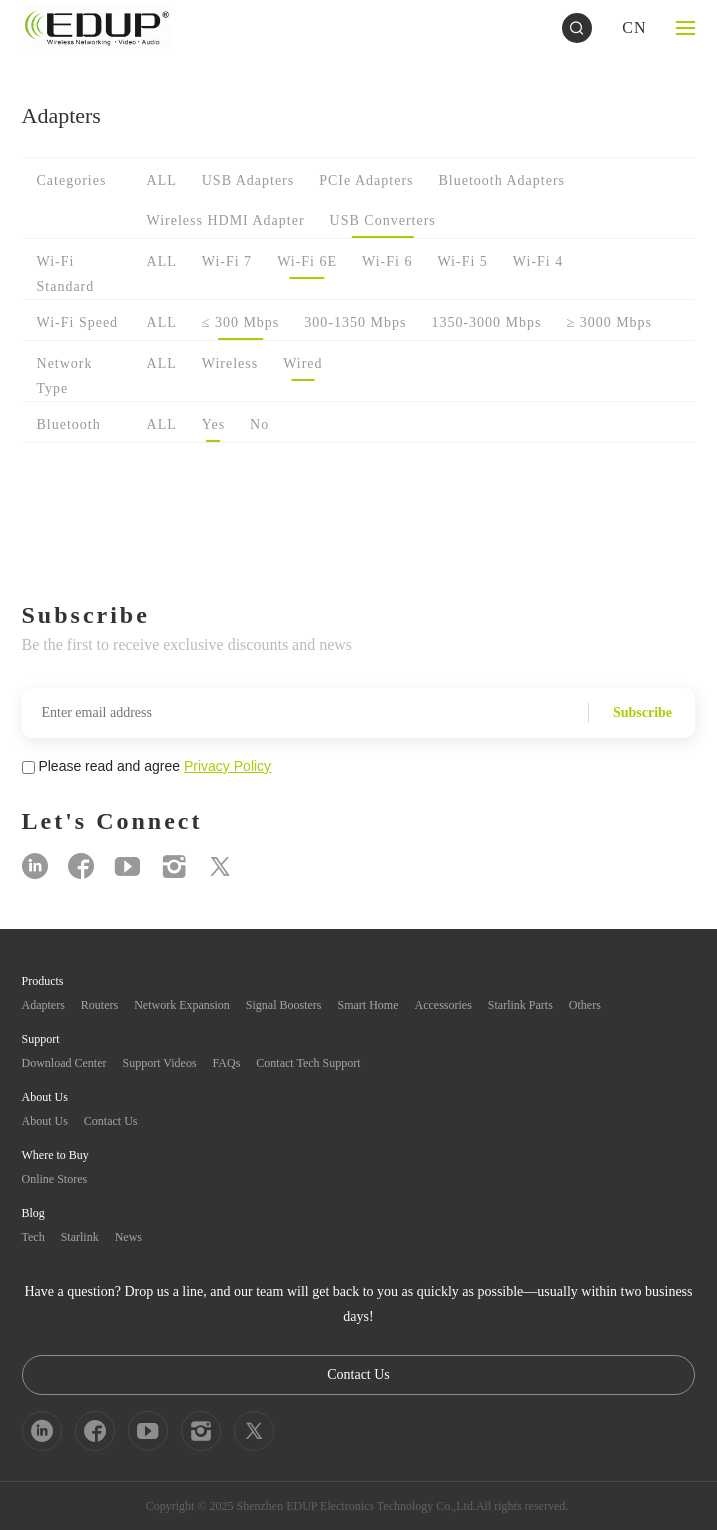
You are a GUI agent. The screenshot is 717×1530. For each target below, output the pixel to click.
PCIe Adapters (366, 180)
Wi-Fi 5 (462, 261)
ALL (162, 180)
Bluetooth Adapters (502, 180)
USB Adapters (248, 180)
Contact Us (111, 1121)
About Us (45, 1121)
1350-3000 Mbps (486, 322)
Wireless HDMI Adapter (226, 220)
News (128, 1237)
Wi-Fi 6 (387, 261)
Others (585, 1005)
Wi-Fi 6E (307, 261)
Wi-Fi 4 (538, 261)
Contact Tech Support (308, 1063)
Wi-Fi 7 (227, 261)
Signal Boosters (284, 1005)
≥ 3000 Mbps (609, 322)
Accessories (443, 1005)
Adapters (43, 1005)
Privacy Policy (227, 766)
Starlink (80, 1237)
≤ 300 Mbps (241, 322)
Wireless (230, 363)
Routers (99, 1005)
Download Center (64, 1063)
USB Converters (383, 220)
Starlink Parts (520, 1005)
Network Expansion (182, 1005)
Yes (213, 424)
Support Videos (160, 1063)
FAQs (227, 1063)
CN (634, 27)
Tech (33, 1237)
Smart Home (368, 1005)
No (259, 424)
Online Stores (55, 1179)
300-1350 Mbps (355, 322)
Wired (302, 363)
